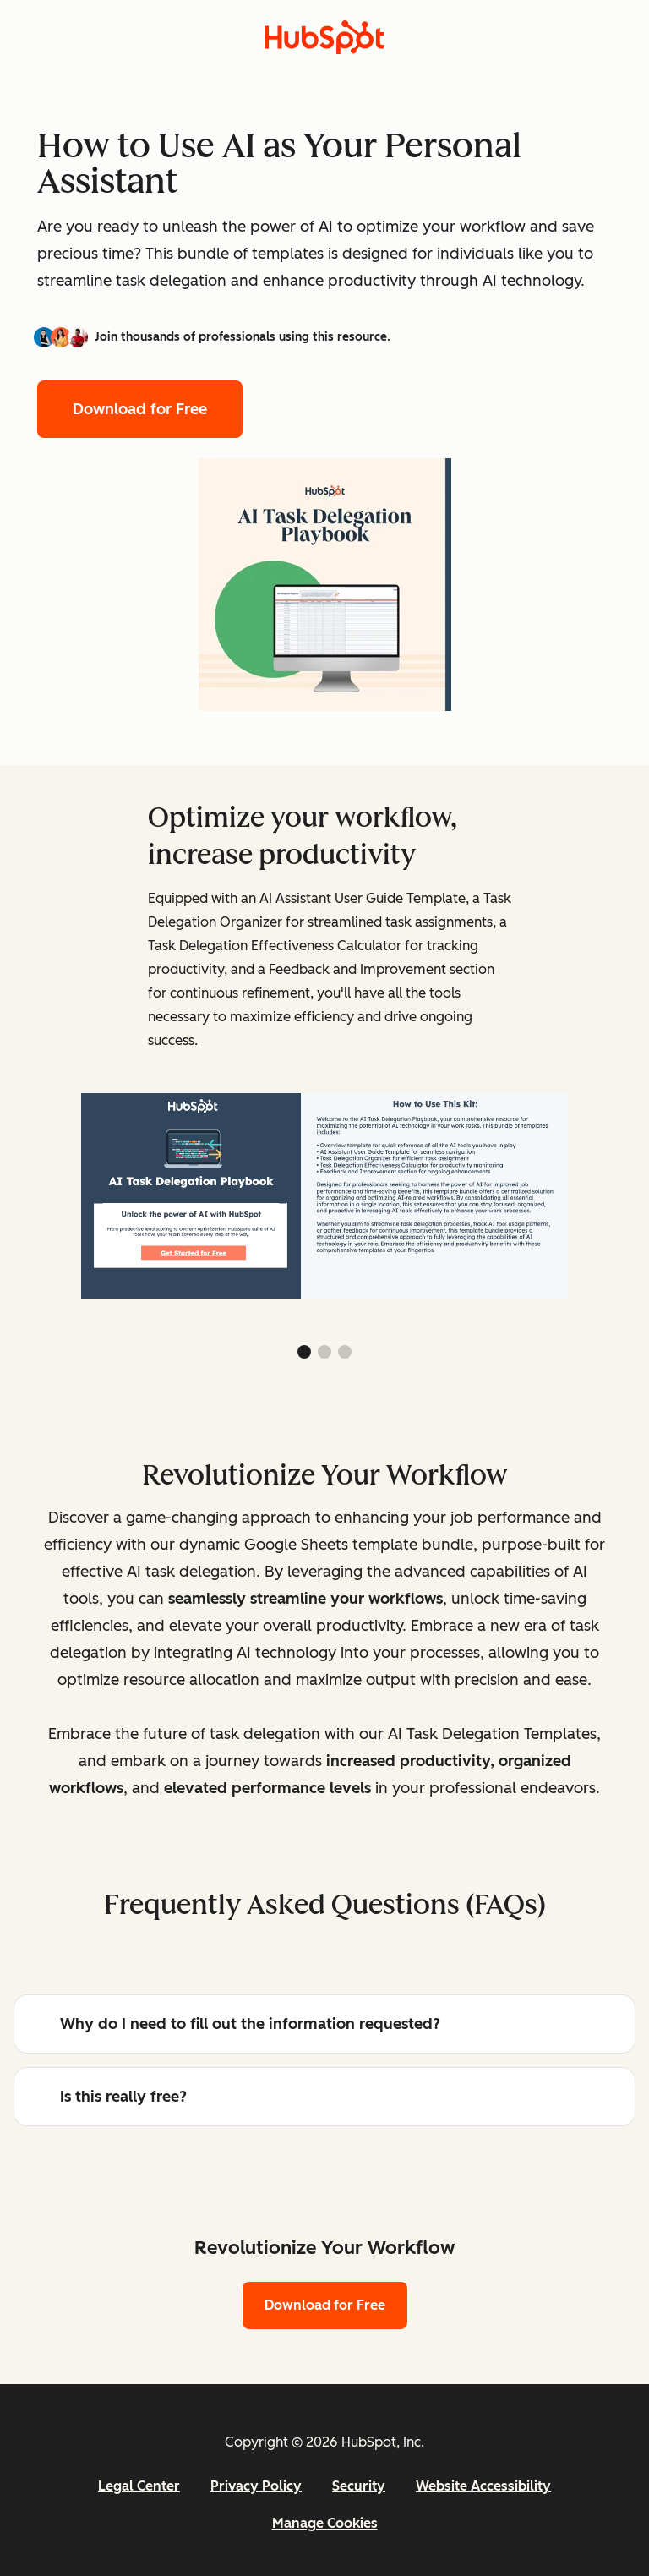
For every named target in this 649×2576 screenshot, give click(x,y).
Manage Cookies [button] (325, 2523)
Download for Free (140, 409)
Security (358, 2486)
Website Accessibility (483, 2486)
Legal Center (139, 2486)
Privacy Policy (256, 2486)
